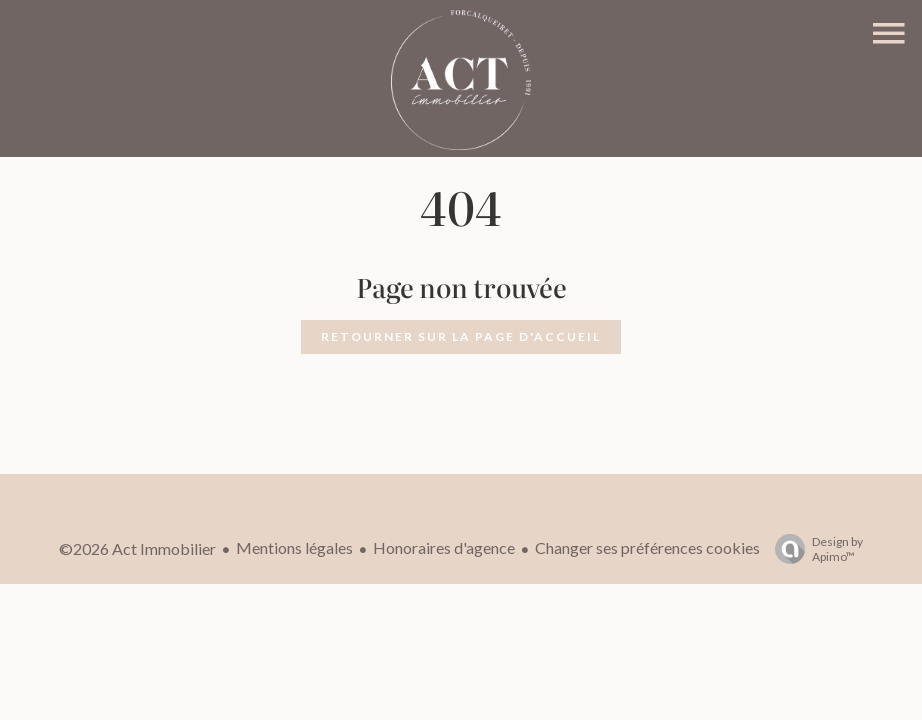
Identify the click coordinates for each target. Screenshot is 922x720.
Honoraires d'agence (444, 547)
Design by (814, 549)
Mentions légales (294, 547)
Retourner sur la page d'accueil (461, 336)
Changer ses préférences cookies (647, 547)
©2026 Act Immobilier (137, 548)
